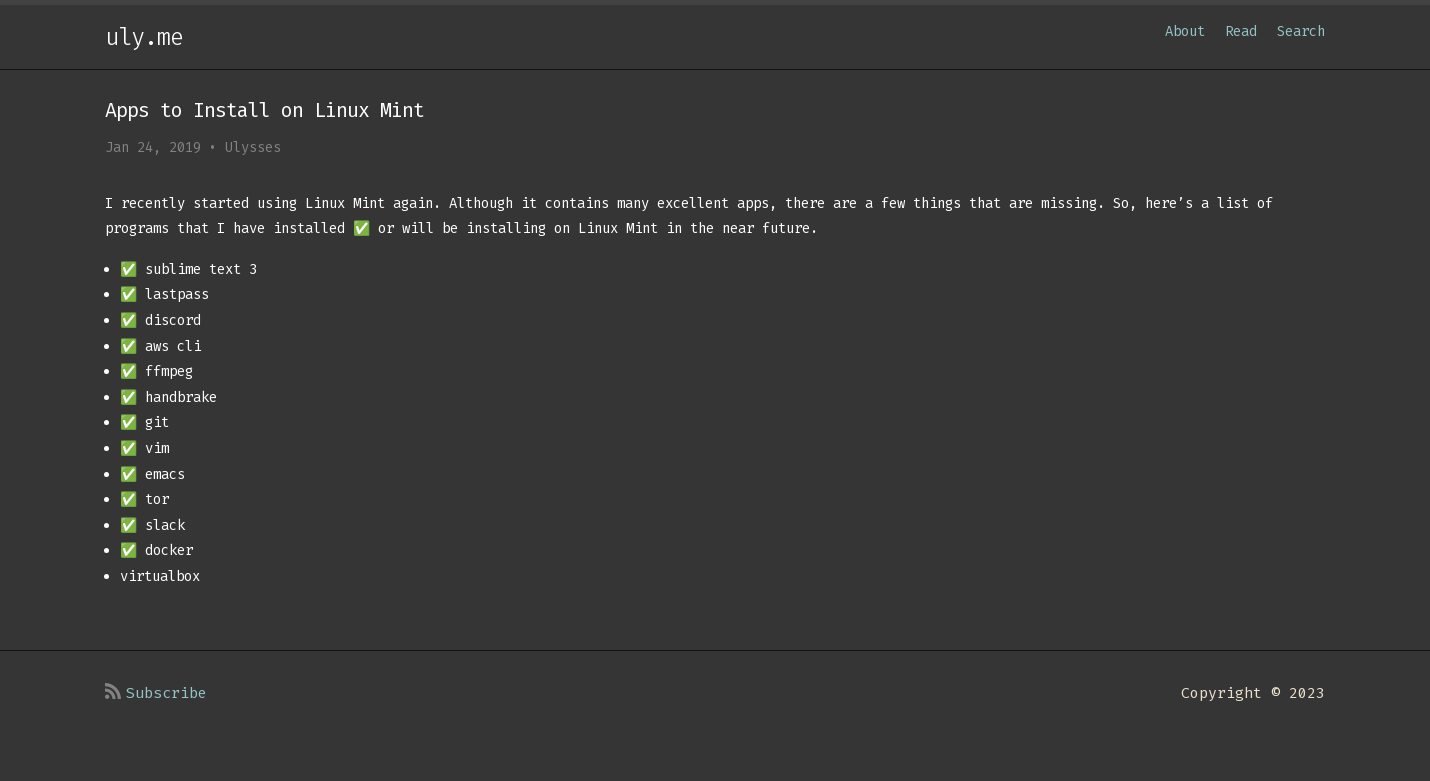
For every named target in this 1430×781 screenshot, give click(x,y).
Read (1241, 31)
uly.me (144, 37)
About (1185, 31)
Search (1301, 31)
